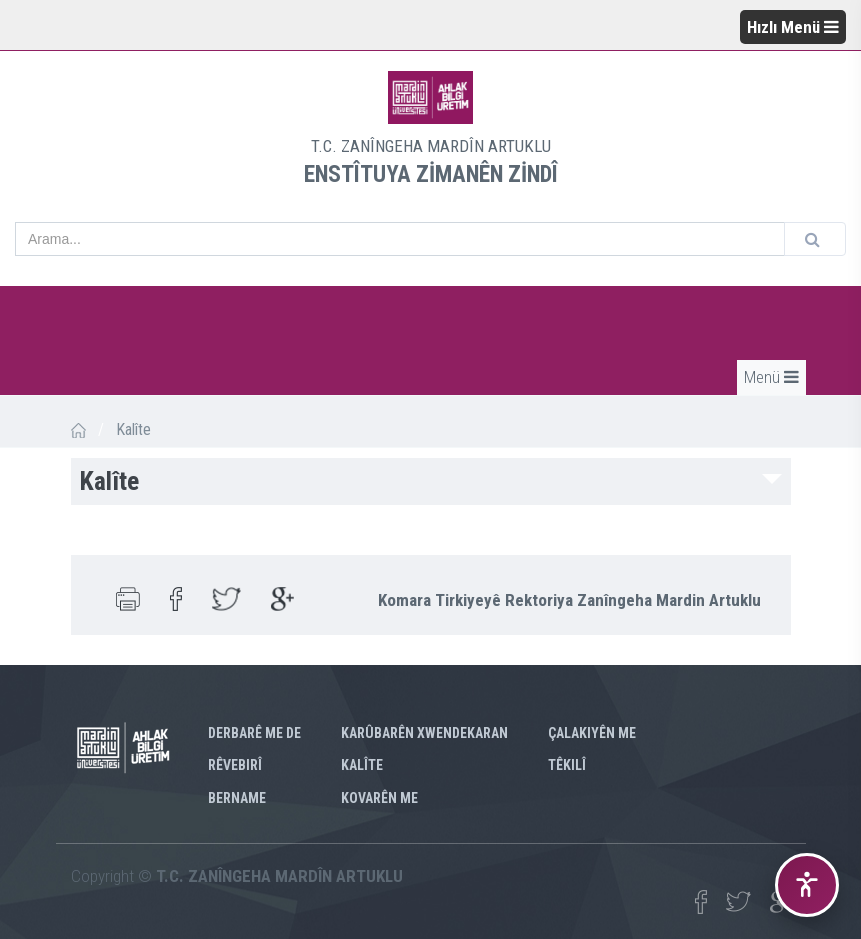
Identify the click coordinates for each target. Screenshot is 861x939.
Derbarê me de (254, 733)
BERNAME (237, 798)
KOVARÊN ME (379, 798)
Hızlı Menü (793, 27)
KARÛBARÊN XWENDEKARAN (424, 733)
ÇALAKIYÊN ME (592, 733)
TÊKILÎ (567, 765)
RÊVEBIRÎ (235, 765)
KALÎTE (362, 765)
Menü (771, 377)
